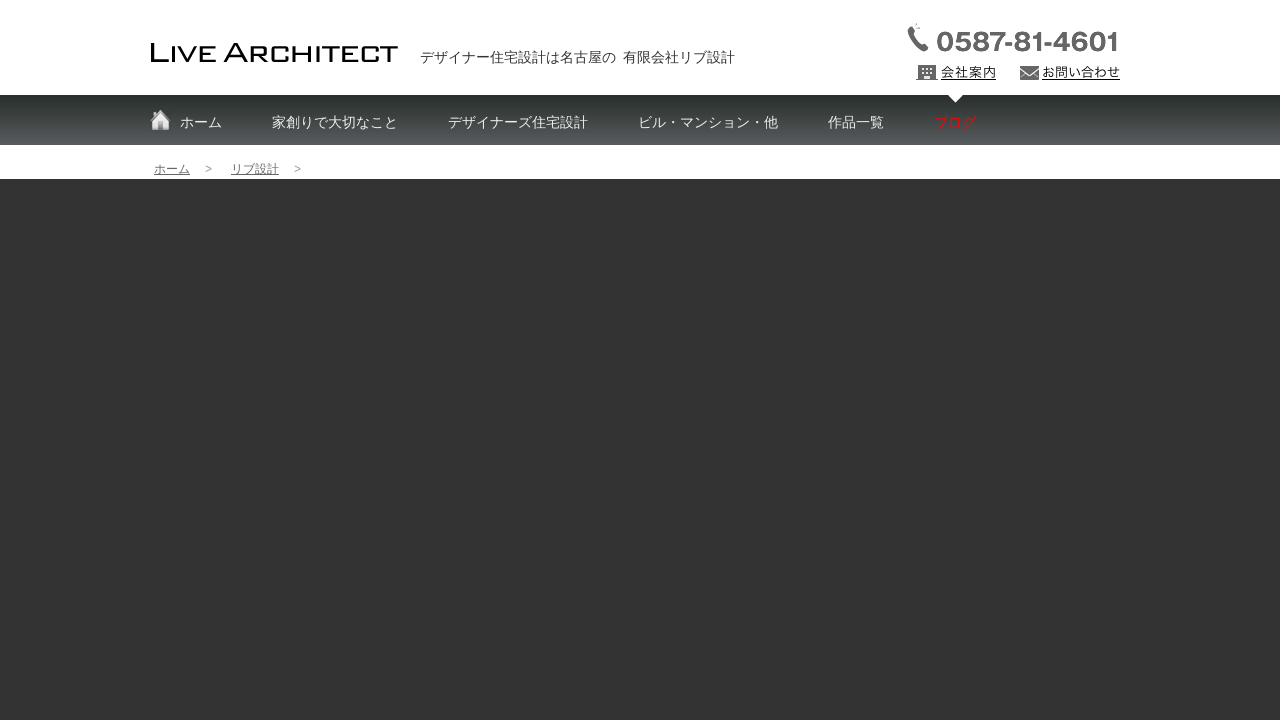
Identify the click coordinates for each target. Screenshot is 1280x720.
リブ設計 (255, 169)
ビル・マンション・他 (708, 122)
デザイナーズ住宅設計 (518, 122)
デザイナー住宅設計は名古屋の (577, 57)
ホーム (201, 122)
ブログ (955, 122)
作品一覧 (856, 122)
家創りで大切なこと (335, 122)
